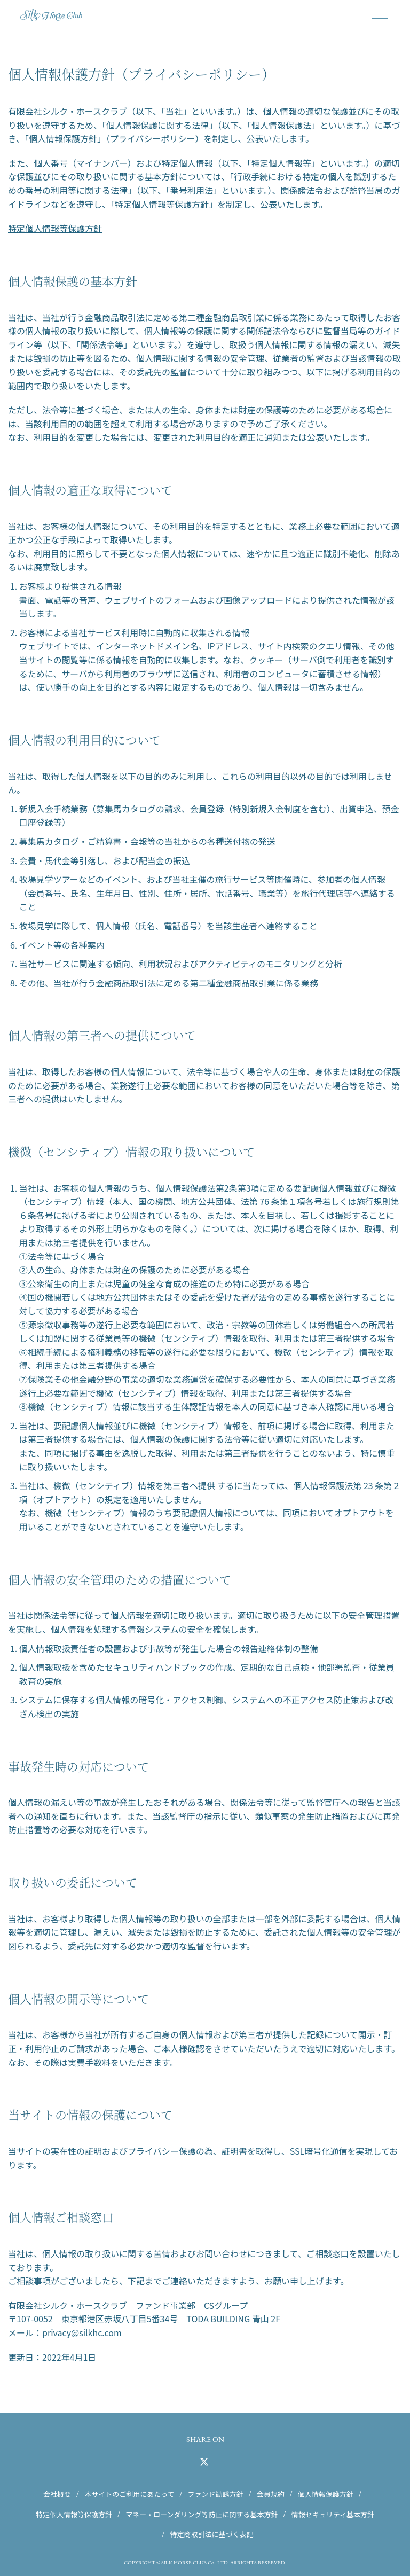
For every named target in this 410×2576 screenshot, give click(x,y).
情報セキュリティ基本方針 (332, 2514)
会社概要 (57, 2494)
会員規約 (271, 2494)
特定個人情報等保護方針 (55, 228)
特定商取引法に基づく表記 (212, 2534)
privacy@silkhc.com (82, 2332)
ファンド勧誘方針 (215, 2494)
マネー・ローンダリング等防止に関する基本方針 (201, 2514)
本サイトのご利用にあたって (129, 2494)
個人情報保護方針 (325, 2494)
